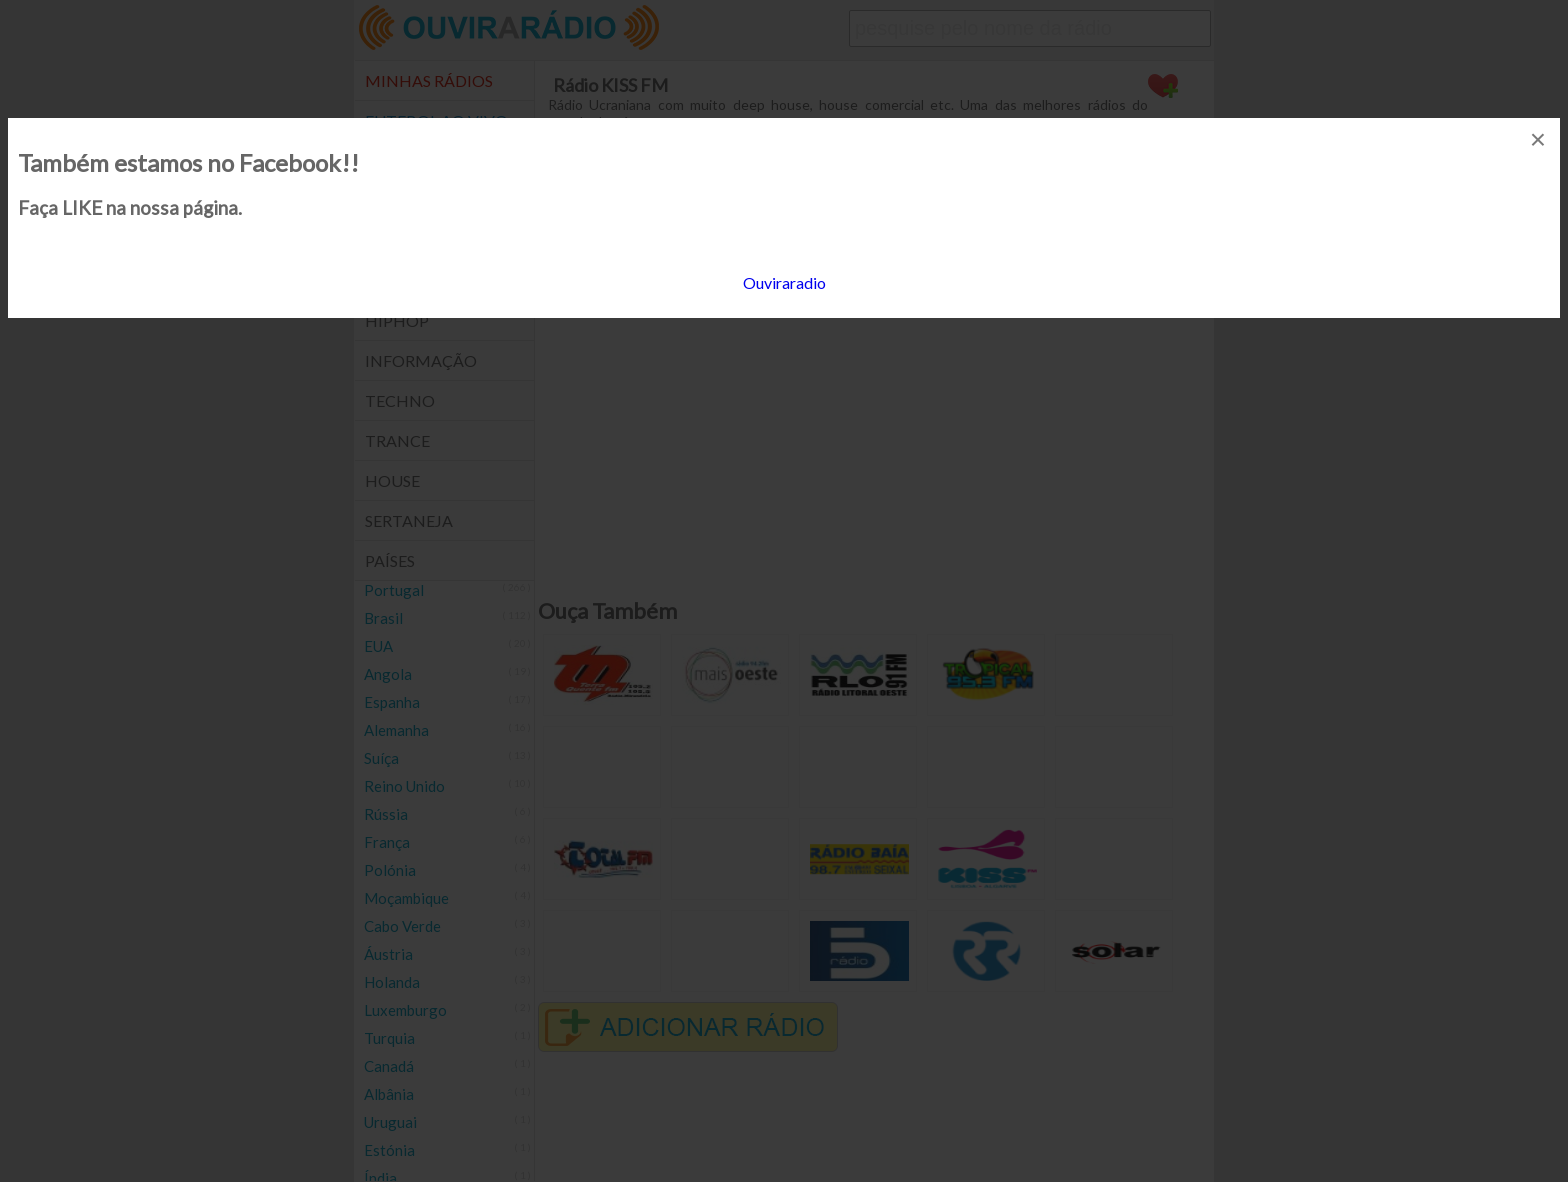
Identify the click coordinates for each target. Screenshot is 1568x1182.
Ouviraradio (784, 282)
